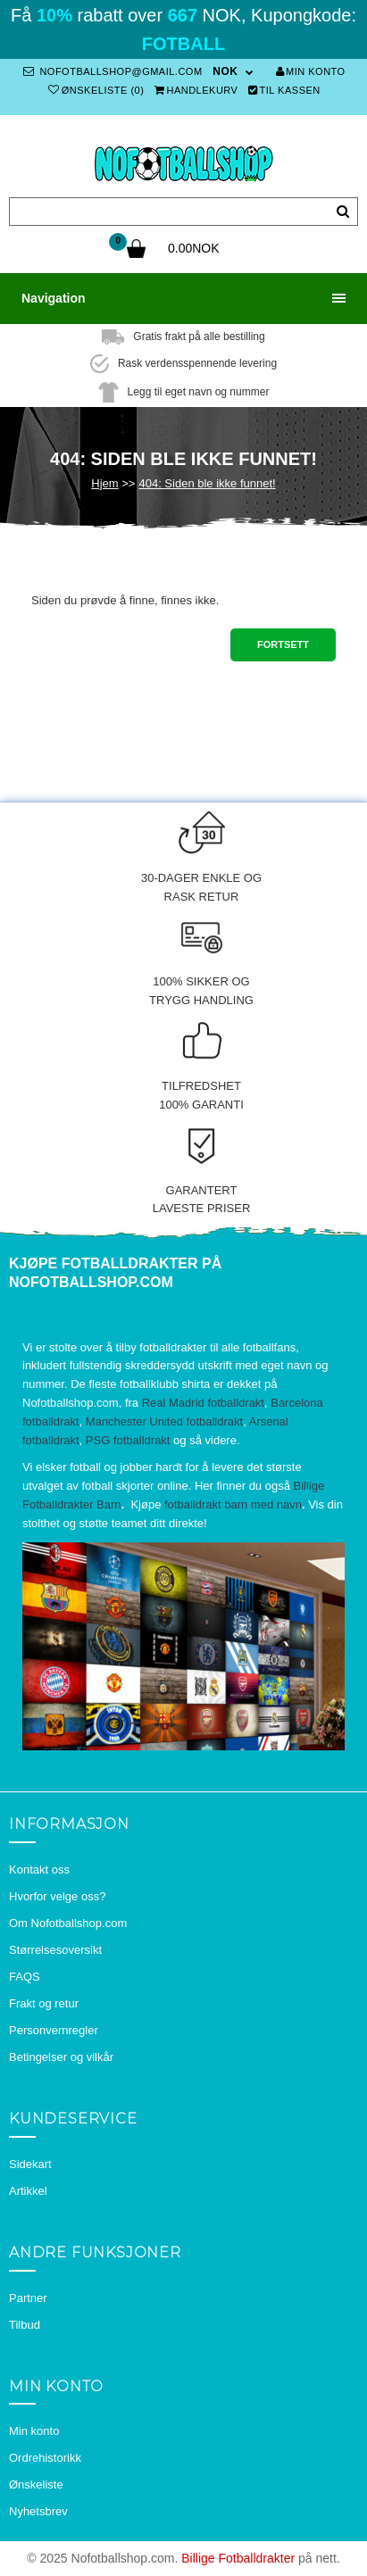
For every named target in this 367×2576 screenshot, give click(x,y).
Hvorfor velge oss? (57, 1896)
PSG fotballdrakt (128, 1440)
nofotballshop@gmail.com (112, 71)
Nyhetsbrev (38, 2511)
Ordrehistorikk (45, 2457)
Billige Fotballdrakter (238, 2558)
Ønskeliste (36, 2484)
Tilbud (24, 2324)
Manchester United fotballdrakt (164, 1421)
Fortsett (283, 644)
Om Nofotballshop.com (68, 1923)
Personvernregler (53, 2030)
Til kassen (284, 90)
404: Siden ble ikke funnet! (206, 483)
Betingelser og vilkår (61, 2057)
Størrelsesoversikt (55, 1950)
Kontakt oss (39, 1869)
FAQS (24, 1976)
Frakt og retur (44, 2003)
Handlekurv (196, 90)
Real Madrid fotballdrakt (203, 1402)
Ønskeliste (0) (96, 90)
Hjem (104, 483)
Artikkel (28, 2191)
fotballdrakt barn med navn (233, 1504)
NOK (225, 71)
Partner (28, 2298)
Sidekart (30, 2164)
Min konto (311, 71)
